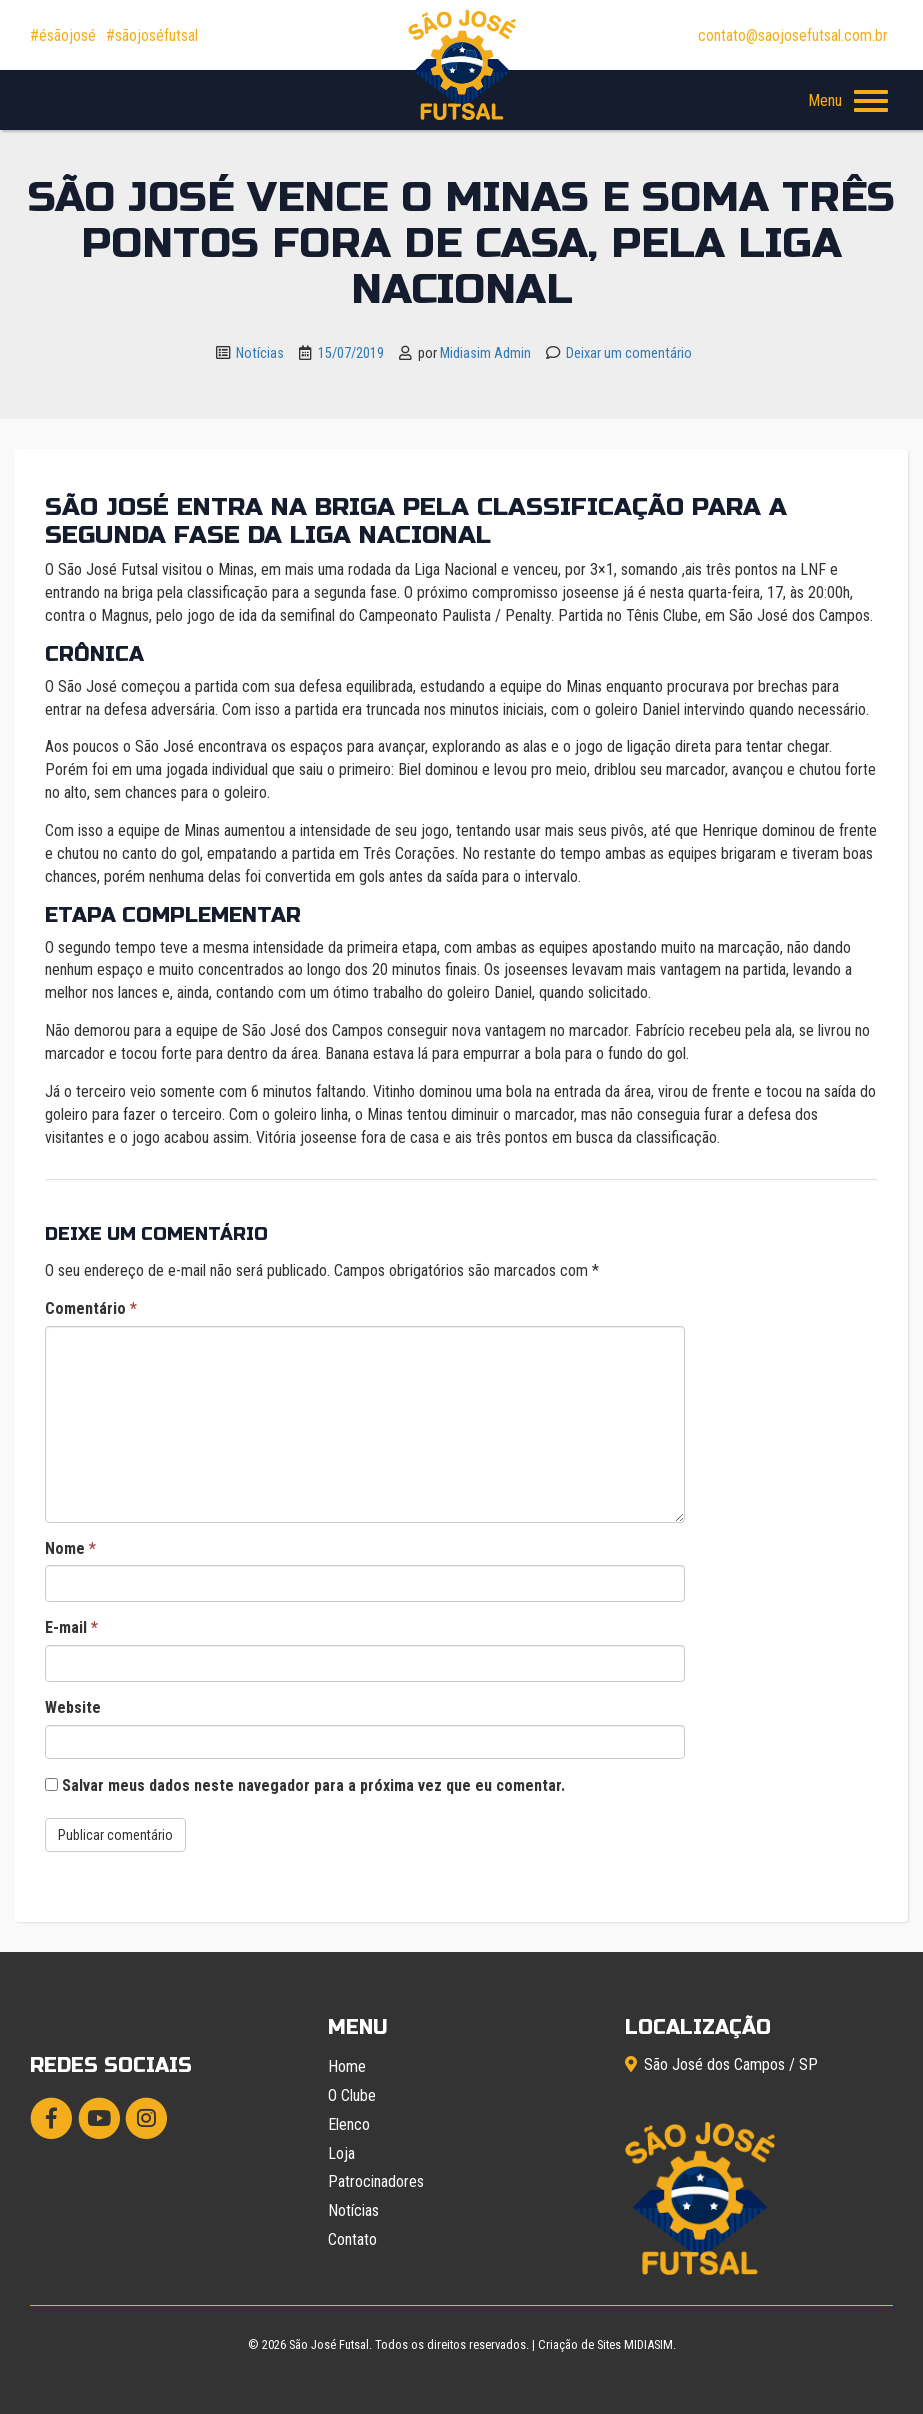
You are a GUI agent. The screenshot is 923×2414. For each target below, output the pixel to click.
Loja (341, 2153)
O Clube (352, 2095)
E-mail (71, 1627)
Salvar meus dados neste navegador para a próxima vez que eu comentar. (313, 1785)
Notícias (260, 353)
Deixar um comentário (629, 353)
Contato (352, 2239)
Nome (70, 1548)
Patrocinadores (376, 2181)
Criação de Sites (579, 2344)
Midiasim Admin (485, 353)
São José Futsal (329, 2344)
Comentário (91, 1308)
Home (347, 2066)
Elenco (349, 2124)
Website (73, 1707)
